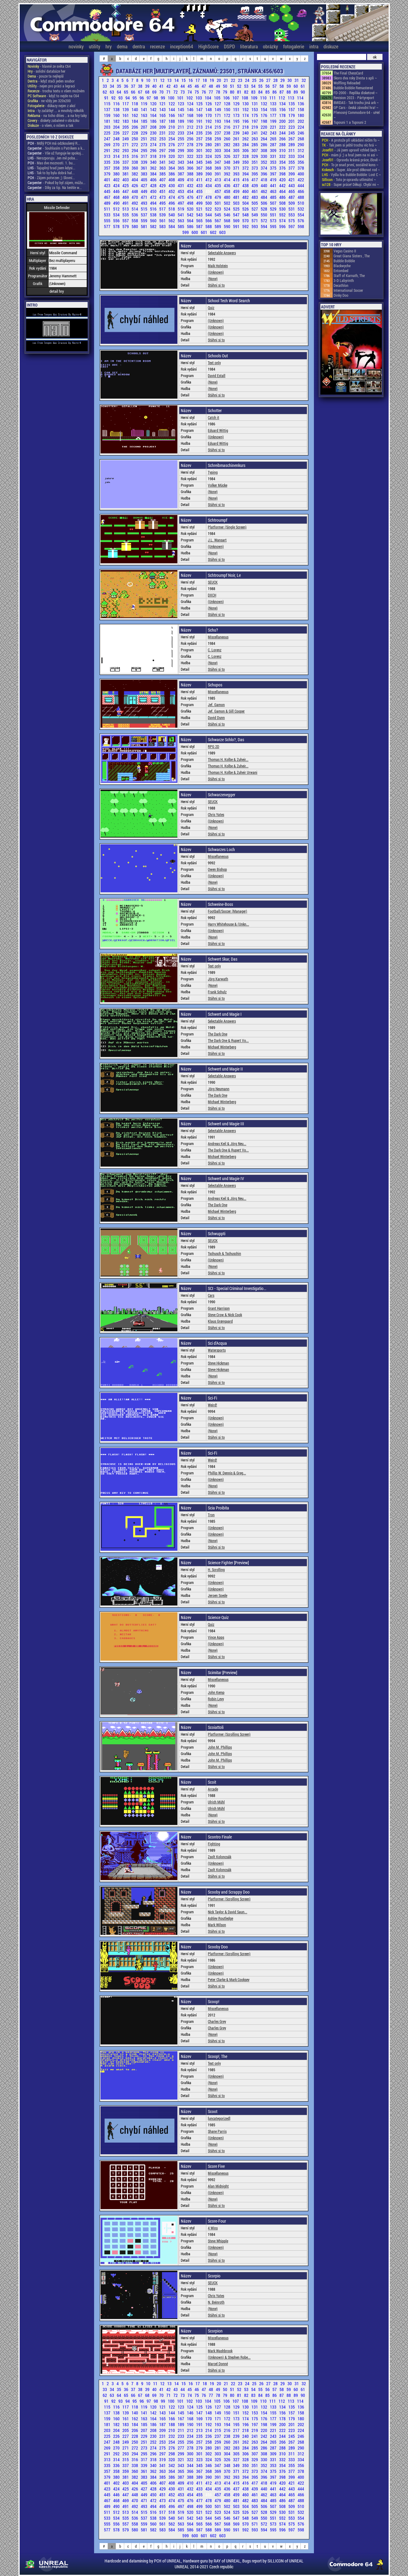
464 (283, 191)
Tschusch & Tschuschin (224, 1253)
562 (172, 220)
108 (245, 98)
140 (135, 109)
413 (218, 180)
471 (144, 197)
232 (172, 133)
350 (246, 162)
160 (117, 115)
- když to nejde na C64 (53, 95)
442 (283, 185)
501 (218, 203)
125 (200, 103)
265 (273, 139)
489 (107, 203)
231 (163, 133)
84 (260, 92)
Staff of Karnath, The (349, 275)
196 (246, 121)
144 (172, 109)
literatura (249, 46)
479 (218, 197)
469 (126, 197)
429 (163, 185)
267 (292, 139)
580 (135, 226)
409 (181, 180)
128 (227, 103)
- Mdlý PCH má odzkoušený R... (54, 143)
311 (292, 150)
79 (225, 92)
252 (153, 139)
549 (255, 215)
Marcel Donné (218, 2363)
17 (198, 80)
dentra (139, 46)
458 (227, 191)
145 (181, 109)
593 (255, 226)
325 (218, 156)
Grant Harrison (219, 1308)
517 (163, 209)
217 (236, 127)
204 (117, 127)
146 (190, 109)
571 (255, 220)
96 (142, 98)
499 (200, 203)
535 (126, 215)
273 (144, 144)
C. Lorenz (214, 649)
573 (273, 220)
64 (119, 92)
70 (161, 92)
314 (117, 156)
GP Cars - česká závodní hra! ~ (356, 107)
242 (264, 133)
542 (190, 215)
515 (144, 209)
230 (153, 133)
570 (246, 220)
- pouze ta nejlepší (46, 76)
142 (153, 109)
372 (246, 168)
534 (117, 215)
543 (200, 215)
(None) (213, 278)
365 (181, 168)
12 (162, 80)
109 (254, 98)
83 (253, 92)
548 (246, 215)
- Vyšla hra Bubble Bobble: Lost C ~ (351, 174)
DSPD (229, 46)
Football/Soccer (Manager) (227, 911)
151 (236, 109)
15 (184, 80)
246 (301, 133)
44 (183, 86)
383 (144, 174)
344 (190, 162)
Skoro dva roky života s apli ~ (355, 77)
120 (153, 103)
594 (264, 226)
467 (107, 197)
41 (161, 86)
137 (107, 109)
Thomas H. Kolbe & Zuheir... (228, 759)
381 (126, 174)
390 (209, 174)
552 (283, 215)
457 (218, 191)
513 (126, 209)
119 (144, 103)
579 (126, 226)
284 (246, 144)
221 (273, 127)
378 (301, 168)
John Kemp (216, 1692)
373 (255, 168)
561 (163, 220)
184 (135, 121)
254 (172, 139)
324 (209, 156)
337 (126, 162)
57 (275, 86)
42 (169, 86)
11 (155, 80)
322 (190, 156)
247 (107, 139)
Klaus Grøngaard (220, 1321)
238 (227, 133)
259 (218, 139)
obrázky (270, 46)
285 (255, 144)
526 (246, 209)
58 (282, 86)
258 (209, 139)
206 (135, 127)
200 (283, 121)
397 (273, 174)
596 (283, 226)
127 (218, 103)
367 (200, 168)
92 (114, 98)
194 (227, 121)
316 (135, 156)
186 (153, 121)
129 (236, 103)
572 (264, 220)
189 (181, 121)
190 (190, 121)
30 (290, 80)
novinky (76, 46)
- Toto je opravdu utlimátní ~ (349, 179)
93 (121, 98)
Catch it (213, 417)
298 (172, 150)
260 (227, 139)
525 (236, 209)
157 (292, 109)
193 (218, 121)
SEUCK (213, 582)
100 (171, 98)
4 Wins (213, 2227)
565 (200, 220)
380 (117, 174)
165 (163, 115)
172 (227, 115)
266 (283, 139)
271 (126, 144)
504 (246, 203)
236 (209, 133)
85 (268, 92)
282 (227, 144)
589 (218, 226)
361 (144, 168)
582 (153, 226)
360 (135, 168)
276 (172, 144)
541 (181, 215)
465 (292, 191)
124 (190, 103)
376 (283, 168)
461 (255, 191)
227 (126, 133)
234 (190, 133)
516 (153, 209)
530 (283, 209)
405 (144, 180)
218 (246, 127)
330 (264, 156)
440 (264, 185)
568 (227, 220)
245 (292, 133)
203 (107, 127)
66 (133, 92)
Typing (213, 472)
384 (153, 174)
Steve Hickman (218, 1362)
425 (126, 185)
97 (149, 98)
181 (107, 121)
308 (264, 150)
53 (246, 86)
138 (117, 109)
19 (212, 80)
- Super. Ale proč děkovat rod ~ (351, 169)
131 (255, 103)
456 (209, 191)
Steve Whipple (218, 2240)
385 (163, 174)
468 (117, 197)
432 (190, 185)
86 (275, 92)
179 (292, 115)
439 (255, 185)
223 (292, 127)
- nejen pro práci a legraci (51, 85)
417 (255, 180)
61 (303, 86)
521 (200, 209)
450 (153, 191)
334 (301, 156)
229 (144, 133)
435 (218, 185)
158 (301, 109)
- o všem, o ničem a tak (50, 125)
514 (135, 209)
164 (153, 115)
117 (126, 103)
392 (227, 174)
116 (117, 103)
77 (211, 92)
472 (153, 197)
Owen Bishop (217, 869)
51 (232, 86)
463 (273, 191)
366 (190, 168)
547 (236, 215)
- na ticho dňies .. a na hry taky (57, 115)
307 (255, 150)
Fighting (214, 1843)
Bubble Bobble (344, 260)
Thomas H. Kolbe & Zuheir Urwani (232, 772)
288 (283, 144)
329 (255, 156)
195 (236, 121)
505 (255, 203)
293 (126, 150)
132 (264, 103)
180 (301, 115)
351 (255, 162)
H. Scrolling (216, 1569)
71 (169, 92)
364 (172, 168)
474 (172, 197)
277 (181, 144)
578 (117, 226)
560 (153, 220)
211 (181, 127)
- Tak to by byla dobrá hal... (51, 172)
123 (181, 103)
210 (172, 127)
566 (209, 220)
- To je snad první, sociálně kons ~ (350, 164)
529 (273, 209)
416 (246, 180)
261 (236, 139)
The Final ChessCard (348, 72)
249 (126, 139)
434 (209, 185)
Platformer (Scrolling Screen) (229, 1734)
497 (181, 203)
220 (264, 127)
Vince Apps (216, 1637)
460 (246, 191)
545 (218, 215)
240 (246, 133)
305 (236, 150)
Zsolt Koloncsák (219, 1856)
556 (117, 220)
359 (126, 168)
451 (163, 191)
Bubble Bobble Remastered (353, 87)
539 (163, 215)
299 (181, 150)
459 (236, 191)
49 (218, 86)
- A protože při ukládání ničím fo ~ (351, 140)
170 (209, 115)
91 (106, 98)
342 (172, 162)
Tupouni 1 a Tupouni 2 (350, 122)
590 (227, 226)
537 (144, 215)
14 (177, 80)
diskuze (330, 46)
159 (107, 115)
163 (144, 115)
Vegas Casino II (345, 250)
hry (108, 46)
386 (172, 174)
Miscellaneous (218, 636)
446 (117, 191)
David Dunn (216, 717)
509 (292, 203)
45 (190, 86)
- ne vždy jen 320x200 (49, 100)
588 (209, 226)
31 (297, 80)
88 (289, 92)
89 (296, 92)
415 (236, 180)
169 (200, 115)
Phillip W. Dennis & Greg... (227, 1472)
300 (190, 150)
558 (135, 220)
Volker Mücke (217, 485)
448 (135, 191)
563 (181, 220)
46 (197, 86)
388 (190, 174)
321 (181, 156)
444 (301, 185)
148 (209, 109)
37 (133, 86)
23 (240, 80)
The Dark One (217, 1033)
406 (153, 180)
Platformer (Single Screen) (227, 526)
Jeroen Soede (217, 1595)
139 (126, 109)
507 (273, 203)
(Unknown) (216, 272)
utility (94, 46)
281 (218, 144)
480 (227, 197)
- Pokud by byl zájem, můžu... (56, 182)
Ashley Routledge (220, 1918)
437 (236, 185)
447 (126, 191)
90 (303, 92)
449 (144, 191)
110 (263, 98)
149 (218, 109)
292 (117, 150)
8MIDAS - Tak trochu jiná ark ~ (356, 102)
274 (153, 144)
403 (126, 180)
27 (268, 80)
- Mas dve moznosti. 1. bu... (51, 162)
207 (144, 127)
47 (204, 86)
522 (209, 209)
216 (227, 127)
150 (227, 109)
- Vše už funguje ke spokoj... (56, 153)
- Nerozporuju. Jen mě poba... (53, 157)
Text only (214, 362)
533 (107, 215)
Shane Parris (217, 2131)
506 (264, 203)
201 (292, 121)
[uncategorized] (219, 2118)
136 (301, 103)
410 (190, 180)
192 (209, 121)
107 (236, 98)
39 (147, 86)
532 (301, 209)
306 (246, 150)
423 (107, 185)
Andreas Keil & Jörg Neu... (227, 1143)
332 (283, 156)
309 (273, 150)
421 (292, 180)
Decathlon (341, 285)
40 (154, 86)
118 (135, 103)
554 (301, 215)
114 (300, 98)
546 (227, 215)
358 (117, 168)
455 (200, 191)
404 (135, 180)
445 (107, 191)
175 (255, 115)
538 (153, 215)
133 (273, 103)
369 (218, 168)
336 (117, 162)
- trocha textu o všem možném (56, 90)
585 (181, 226)
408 (172, 180)
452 (172, 191)
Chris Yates (216, 814)
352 (264, 162)
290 (301, 144)
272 (135, 144)
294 (135, 150)
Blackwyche (342, 265)
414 (227, 180)
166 (172, 115)
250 (135, 139)
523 (218, 209)
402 (117, 180)
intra (313, 46)
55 (260, 86)
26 (261, 80)
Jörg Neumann (218, 1088)
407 (163, 180)
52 (239, 86)
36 (126, 86)
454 (190, 191)
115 (107, 103)
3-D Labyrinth (344, 280)
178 (283, 115)
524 (227, 209)
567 (218, 220)
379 (107, 174)
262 (246, 139)
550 (264, 215)
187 (163, 121)
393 (236, 174)
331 (273, 156)
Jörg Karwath (218, 978)
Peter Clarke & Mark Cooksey (228, 1979)
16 (191, 80)
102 (190, 98)
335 (107, 162)
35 (119, 86)
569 (236, 220)
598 (301, 226)
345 (200, 162)
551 (273, 215)
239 (236, 133)
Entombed (341, 270)
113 (291, 98)
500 (209, 203)
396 (264, 174)
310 (283, 150)
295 (144, 150)
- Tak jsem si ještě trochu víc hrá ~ (349, 145)
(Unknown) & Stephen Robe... (229, 2357)
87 (282, 92)
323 (200, 156)
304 (227, 150)
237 (218, 133)
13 (169, 80)
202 (301, 121)
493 (144, 203)
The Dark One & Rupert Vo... (228, 1040)
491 (126, 203)
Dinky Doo (341, 295)
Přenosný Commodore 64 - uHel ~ (357, 115)
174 (246, 115)
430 (172, 185)
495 (163, 203)
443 (292, 185)
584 (172, 226)
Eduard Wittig (218, 430)
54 (253, 86)
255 (181, 139)
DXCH (212, 595)
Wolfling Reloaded (347, 82)
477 (200, 197)
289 (292, 144)
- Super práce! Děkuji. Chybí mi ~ (350, 184)
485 (273, 197)
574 (283, 220)
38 (140, 86)
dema (122, 46)
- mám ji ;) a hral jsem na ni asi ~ (350, 154)
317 (144, 156)
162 (135, 115)
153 (255, 109)
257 (200, 139)
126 (209, 103)
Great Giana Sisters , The (352, 255)
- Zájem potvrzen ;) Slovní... (51, 177)
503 (236, 203)
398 (283, 174)
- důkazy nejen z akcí (51, 105)
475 (181, 197)
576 (301, 220)
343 (181, 162)
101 (180, 98)
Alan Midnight (218, 2186)
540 (172, 215)
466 (301, 191)
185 (144, 121)
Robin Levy (216, 1698)
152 (246, 109)
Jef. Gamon (216, 704)
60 (296, 86)
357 (107, 168)
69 (154, 92)
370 (227, 168)
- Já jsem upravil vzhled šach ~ (351, 149)
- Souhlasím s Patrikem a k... (56, 148)
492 (135, 203)
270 (117, 144)
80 (232, 92)
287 (273, 144)
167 (181, 115)
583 (163, 226)
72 (176, 92)
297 (163, 150)
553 (292, 215)
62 (105, 92)
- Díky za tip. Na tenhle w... (55, 187)
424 (117, 185)
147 (200, 109)
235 (200, 133)
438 (246, 185)
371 (236, 168)
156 (283, 109)
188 (172, 121)
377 (292, 168)
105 (217, 98)
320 (172, 156)
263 (255, 139)
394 (246, 174)
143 (163, 109)
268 (301, 139)
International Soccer (348, 290)
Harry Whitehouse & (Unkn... (228, 924)
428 (153, 185)
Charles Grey (217, 2021)
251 (144, 139)
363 (163, 168)
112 (282, 98)
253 (163, 139)
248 (117, 139)
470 (135, 197)
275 (163, 144)
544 (209, 215)
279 (200, 144)
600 (195, 232)
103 (199, 98)
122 (172, 103)
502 (227, 203)
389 (200, 174)
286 (264, 144)
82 (246, 92)
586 (190, 226)
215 (218, 127)
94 (128, 98)
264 (264, 139)
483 (255, 197)
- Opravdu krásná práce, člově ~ (351, 159)
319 (163, 156)
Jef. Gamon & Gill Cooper (226, 711)
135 (292, 103)
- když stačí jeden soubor (51, 80)
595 (273, 226)
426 (135, 185)
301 (200, 150)
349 (236, 162)
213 (200, 127)
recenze (157, 46)
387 (181, 174)
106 (227, 98)
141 (144, 109)
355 (292, 162)
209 (163, 127)
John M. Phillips (220, 1747)
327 (236, 156)
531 (292, 209)
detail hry (57, 291)
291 (107, 150)
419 (273, 180)
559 (144, 220)
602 (213, 232)
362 (153, 168)
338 (135, 162)
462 (264, 191)
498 (190, 203)
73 (183, 92)
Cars (211, 1295)
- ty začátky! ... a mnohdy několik (56, 110)
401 (107, 180)
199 (273, 121)
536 (135, 215)
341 (163, 162)
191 (200, 121)
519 (181, 209)
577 (107, 226)
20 (219, 80)
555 (107, 220)
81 (239, 92)
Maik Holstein (218, 265)
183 (126, 121)
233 (181, 133)
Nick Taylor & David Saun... (227, 1911)
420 (283, 180)
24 (247, 80)
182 (117, 121)
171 (218, 115)
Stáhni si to (216, 285)
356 (301, 162)
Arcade (213, 1788)
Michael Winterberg (222, 1046)
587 (200, 226)
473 (163, 197)
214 (209, 127)
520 (190, 209)
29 (283, 80)
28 (276, 80)
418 (264, 180)
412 (209, 180)
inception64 (181, 46)
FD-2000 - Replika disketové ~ (356, 92)
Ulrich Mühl (216, 1801)
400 (301, 174)
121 (163, 103)
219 (255, 127)
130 (246, 103)
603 (222, 232)
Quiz (211, 307)
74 (190, 92)
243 (273, 133)
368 (209, 168)
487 (292, 197)
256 (190, 139)
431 (181, 185)
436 (227, 185)
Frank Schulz (217, 991)
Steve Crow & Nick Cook (225, 1314)
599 (186, 232)
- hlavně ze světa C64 (49, 66)
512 (117, 209)
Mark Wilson (217, 1924)
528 (264, 209)
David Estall (216, 375)
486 (283, 197)
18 (205, 80)
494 (153, 203)
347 (218, 162)
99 (163, 98)
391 (218, 174)
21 (226, 80)
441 (273, 185)
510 (301, 203)
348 (227, 162)
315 (126, 156)
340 (153, 162)
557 (126, 220)
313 (107, 156)
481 (236, 197)
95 (135, 98)
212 (190, 127)
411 (200, 180)
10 (148, 80)
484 (264, 197)
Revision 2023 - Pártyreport (354, 97)
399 (292, 174)
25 (254, 80)
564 (190, 220)
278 (190, 144)
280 (209, 144)
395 (255, 174)
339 (144, 162)
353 (273, 162)
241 (255, 133)
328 (246, 156)
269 (107, 144)
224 (301, 127)
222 (283, 127)
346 (209, 162)
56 (268, 86)
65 (126, 92)
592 (246, 226)
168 (190, 115)
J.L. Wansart (217, 539)
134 (283, 103)
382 (135, 174)
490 (117, 203)
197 (255, 121)
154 (264, 109)
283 (236, 144)
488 (301, 197)
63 (112, 92)
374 (264, 168)
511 (107, 209)
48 (211, 86)
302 (209, 150)
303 (218, 150)
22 (233, 80)
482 (246, 197)
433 (200, 185)
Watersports (217, 1350)
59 (289, 86)
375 (273, 168)
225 (107, 133)
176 (264, 115)
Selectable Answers (222, 252)
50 (225, 86)
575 (292, 220)
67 (140, 92)
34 (112, 86)
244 (283, 133)
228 (135, 133)
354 (283, 162)
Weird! (212, 1404)
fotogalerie (293, 46)
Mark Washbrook (220, 2350)
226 (117, 133)
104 (208, 98)
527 (255, 209)
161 (126, 115)
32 (304, 80)
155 (273, 109)
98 (156, 98)
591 (236, 226)
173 (236, 115)
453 (181, 191)
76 (204, 92)
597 (292, 226)
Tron (211, 1514)
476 (190, 197)
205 (126, 127)
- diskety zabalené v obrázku (53, 120)
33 (105, 86)
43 (176, 86)
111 (273, 98)
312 (301, 150)
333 (292, 156)
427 (144, 185)
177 (273, 115)
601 (204, 232)
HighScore (208, 46)
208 (153, 127)
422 (301, 180)
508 (283, 203)
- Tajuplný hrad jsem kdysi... (51, 167)
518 (172, 209)
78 (218, 92)
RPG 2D (213, 746)
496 (172, 203)
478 (209, 197)
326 (227, 156)
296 (153, 150)
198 (264, 121)
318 (153, 156)
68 (147, 92)
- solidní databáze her (46, 71)
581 (144, 226)
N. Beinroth (216, 2302)
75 (197, 92)
